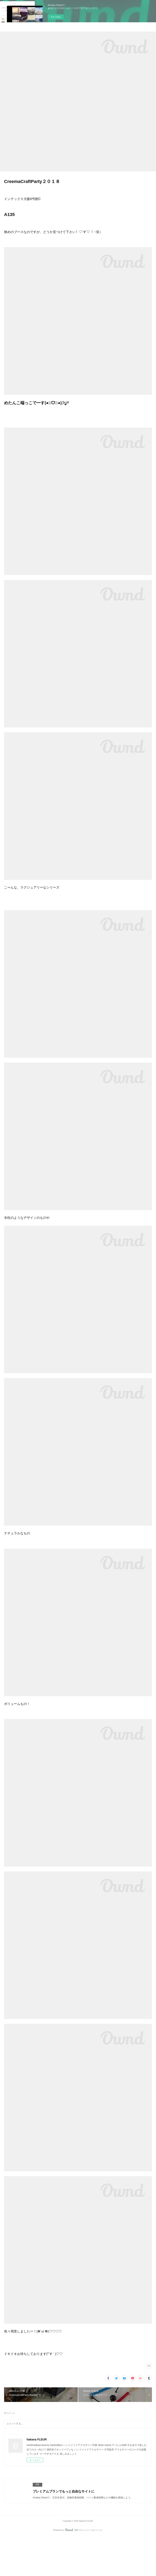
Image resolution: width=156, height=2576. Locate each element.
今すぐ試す (56, 17)
